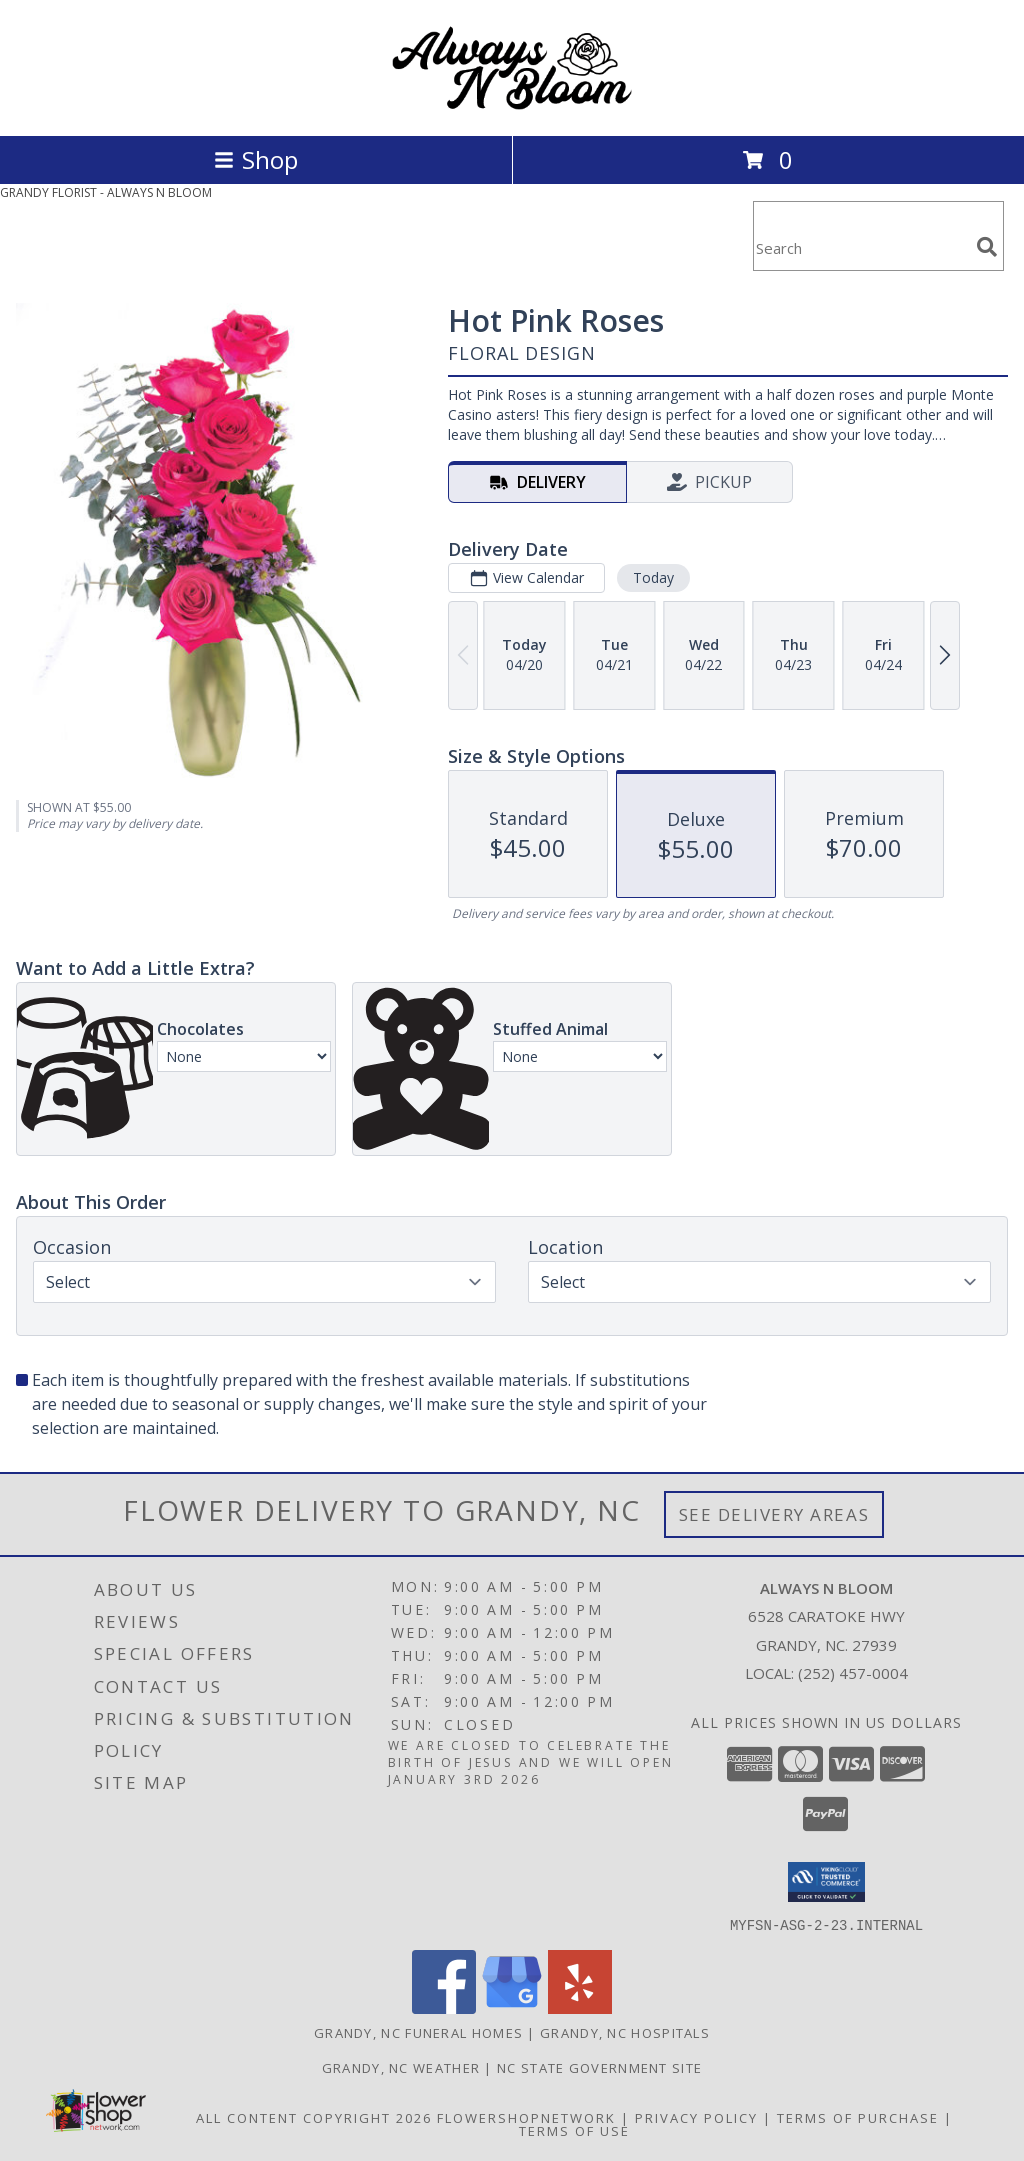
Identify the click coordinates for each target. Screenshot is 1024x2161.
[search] (987, 247)
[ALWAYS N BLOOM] (512, 106)
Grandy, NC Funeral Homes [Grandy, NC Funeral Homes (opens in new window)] (418, 2032)
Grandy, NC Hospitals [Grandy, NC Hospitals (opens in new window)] (625, 2032)
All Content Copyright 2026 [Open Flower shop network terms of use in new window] (314, 2117)
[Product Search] (861, 248)
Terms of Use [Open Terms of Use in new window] (574, 2130)
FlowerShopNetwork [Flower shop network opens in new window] (526, 2117)
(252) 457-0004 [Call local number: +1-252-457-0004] (853, 1673)
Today (653, 577)
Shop (256, 159)
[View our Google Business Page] (512, 2007)
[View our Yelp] (580, 2007)
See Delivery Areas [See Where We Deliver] (774, 1514)
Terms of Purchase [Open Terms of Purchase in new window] (858, 2117)
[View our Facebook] (444, 2007)
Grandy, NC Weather (401, 2067)
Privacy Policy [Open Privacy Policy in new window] (696, 2117)
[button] (826, 1882)
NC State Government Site (599, 2067)
